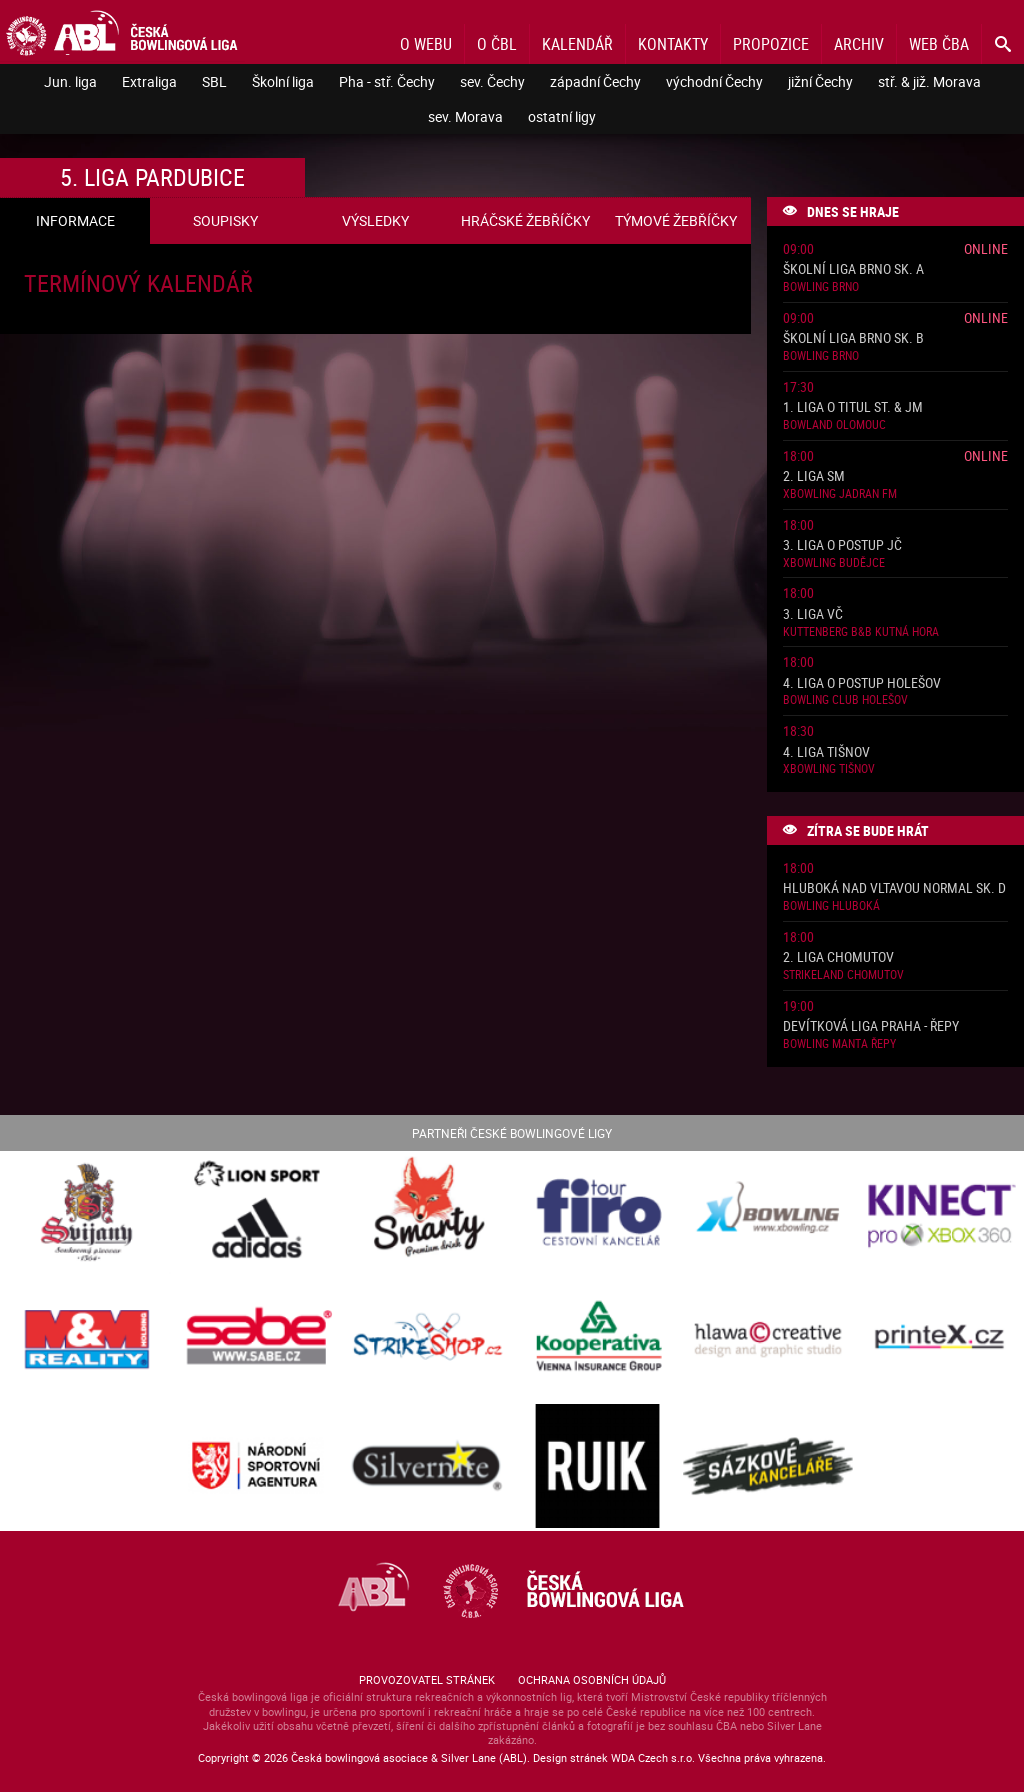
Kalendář (577, 44)
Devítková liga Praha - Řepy (871, 1026)
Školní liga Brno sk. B (853, 338)
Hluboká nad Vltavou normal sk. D (894, 888)
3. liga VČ (813, 614)
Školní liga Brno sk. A (853, 269)
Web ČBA (939, 44)
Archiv (859, 44)
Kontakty (673, 44)
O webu (426, 44)
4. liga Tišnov (826, 752)
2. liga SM (814, 476)
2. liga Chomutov (838, 957)
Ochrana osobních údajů (592, 1679)
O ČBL (497, 44)
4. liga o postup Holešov (862, 683)
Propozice (771, 44)
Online (986, 248)
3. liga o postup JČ (842, 545)
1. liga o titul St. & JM (853, 407)
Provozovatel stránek (427, 1679)
